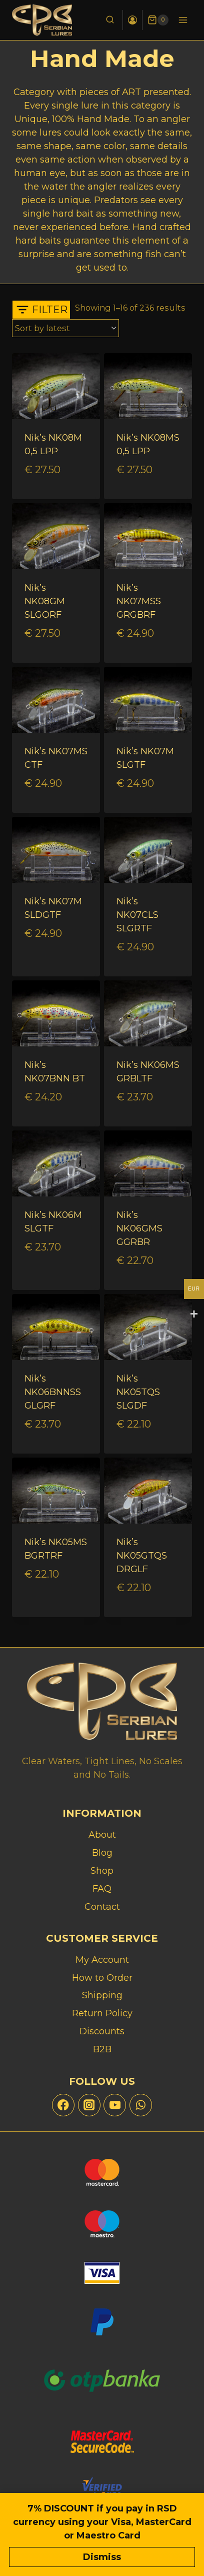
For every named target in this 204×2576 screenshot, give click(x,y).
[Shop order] (65, 328)
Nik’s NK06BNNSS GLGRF (52, 1392)
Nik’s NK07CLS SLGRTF (137, 915)
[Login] (132, 20)
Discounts (102, 2031)
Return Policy (102, 2013)
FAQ (102, 1888)
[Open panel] (41, 309)
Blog (102, 1852)
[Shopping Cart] (158, 20)
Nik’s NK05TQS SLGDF (138, 1392)
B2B (102, 2049)
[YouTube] (115, 2105)
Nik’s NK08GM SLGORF (44, 601)
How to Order (102, 1977)
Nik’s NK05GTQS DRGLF (141, 1556)
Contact (102, 1906)
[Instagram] (89, 2105)
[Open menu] (183, 20)
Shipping (102, 1995)
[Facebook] (63, 2105)
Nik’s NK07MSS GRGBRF (138, 601)
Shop (102, 1870)
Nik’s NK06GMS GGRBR (139, 1228)
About (102, 1834)
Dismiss (102, 2556)
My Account (102, 1959)
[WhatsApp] (141, 2105)
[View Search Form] (110, 20)
